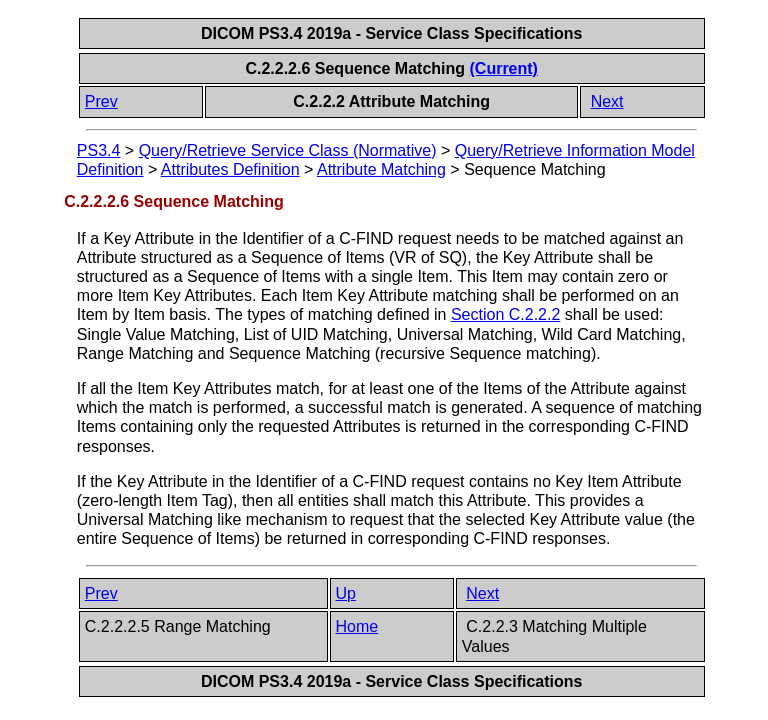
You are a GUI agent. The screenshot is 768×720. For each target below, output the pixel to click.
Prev (101, 101)
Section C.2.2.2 (505, 314)
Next (607, 101)
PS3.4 (99, 150)
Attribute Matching (381, 169)
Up (346, 593)
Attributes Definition (230, 169)
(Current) (504, 68)
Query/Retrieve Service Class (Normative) (288, 150)
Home (357, 626)
